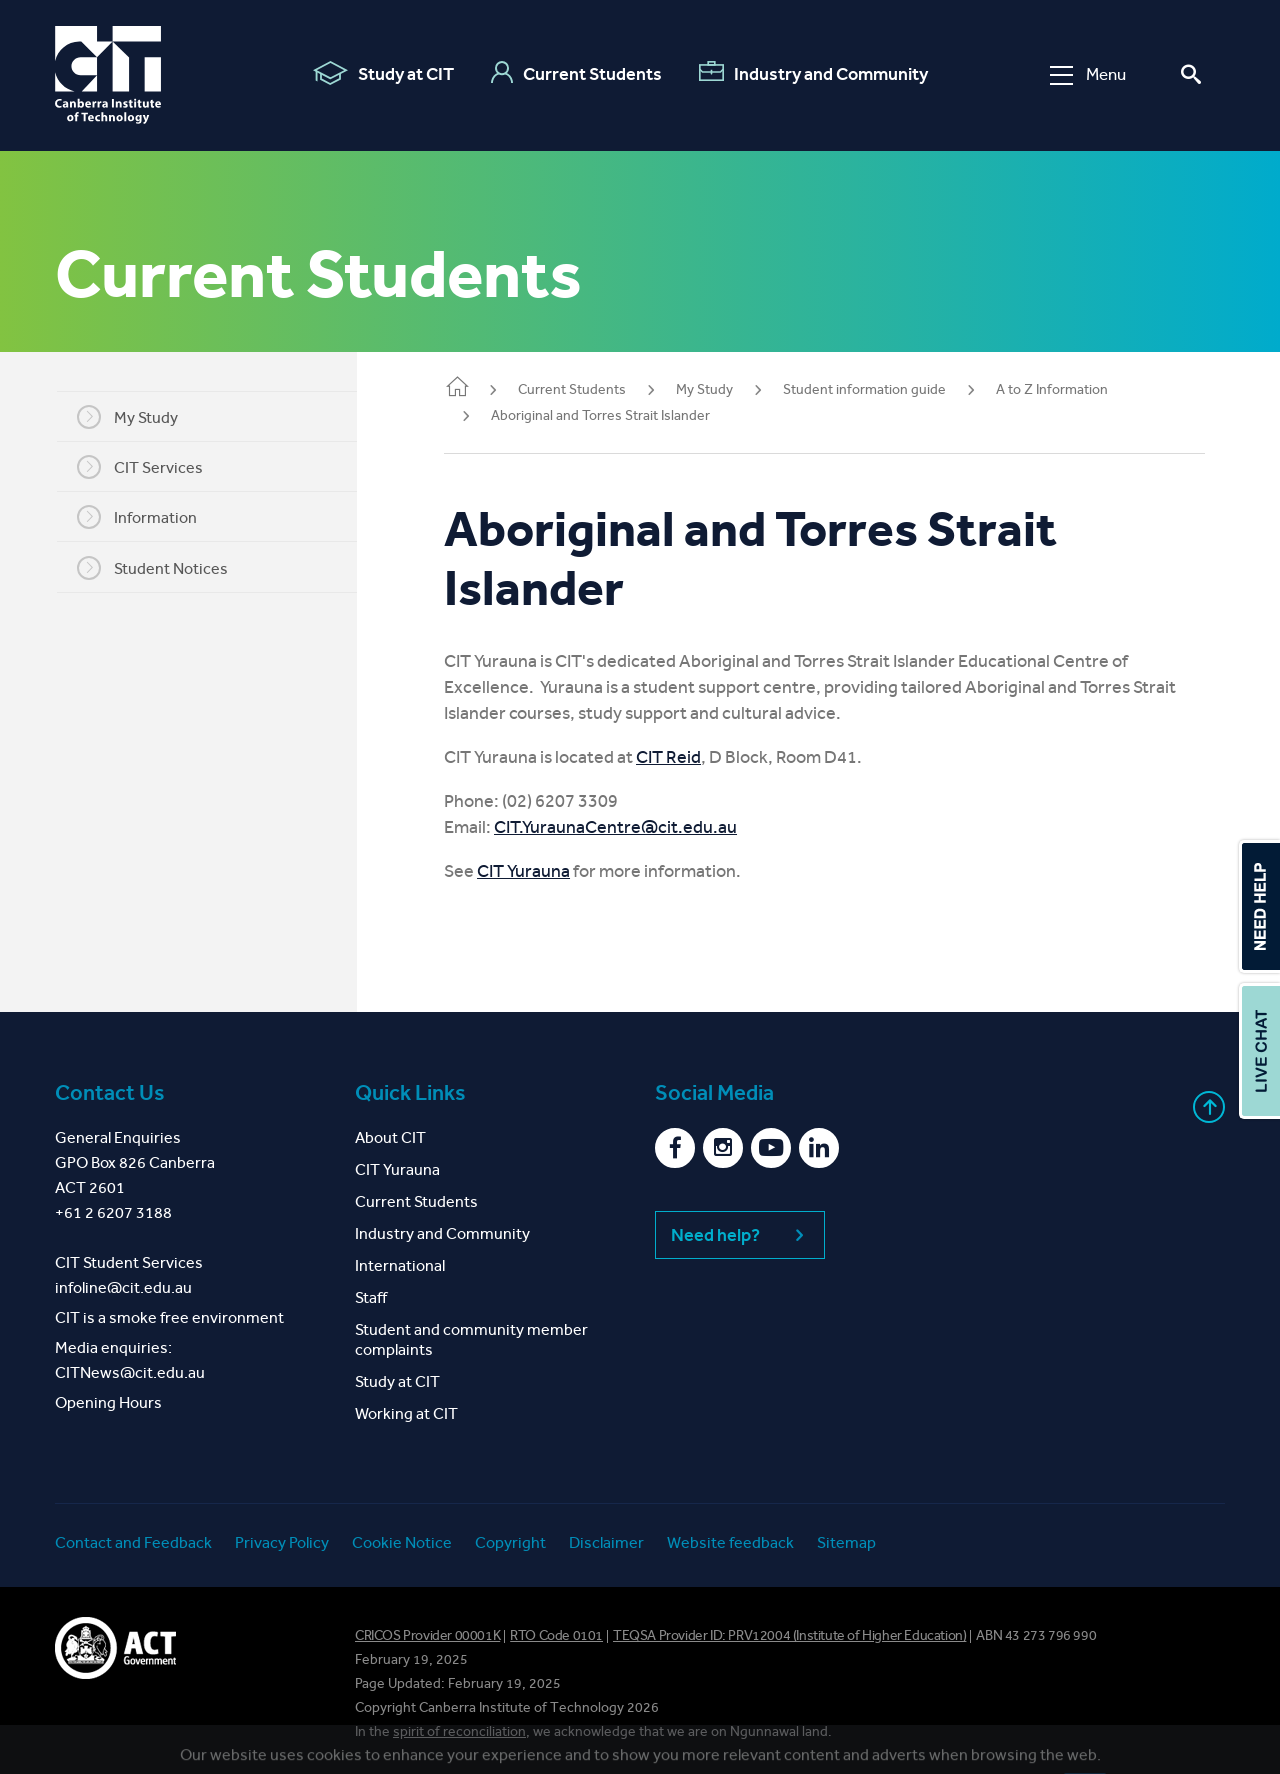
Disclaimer (606, 1542)
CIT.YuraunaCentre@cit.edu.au (641, 827)
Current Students (576, 73)
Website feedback (730, 1542)
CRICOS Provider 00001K (427, 1635)
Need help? (740, 1235)
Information (150, 517)
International (400, 1265)
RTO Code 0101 (556, 1635)
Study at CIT (383, 73)
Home (483, 388)
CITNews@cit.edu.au (130, 1372)
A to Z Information (1078, 389)
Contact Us (110, 1093)
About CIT (390, 1137)
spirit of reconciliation (459, 1731)
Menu (1088, 74)
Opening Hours (108, 1402)
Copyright (510, 1542)
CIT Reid (694, 757)
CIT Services (153, 467)
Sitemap (846, 1542)
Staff (371, 1297)
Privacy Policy (282, 1542)
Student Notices (165, 568)
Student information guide (890, 389)
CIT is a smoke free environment (169, 1317)
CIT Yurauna (549, 871)
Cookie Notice (402, 1542)
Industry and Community (813, 73)
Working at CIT (406, 1413)
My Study (140, 417)
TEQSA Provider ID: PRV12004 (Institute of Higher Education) (789, 1635)
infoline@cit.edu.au (123, 1287)
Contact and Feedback (133, 1542)
